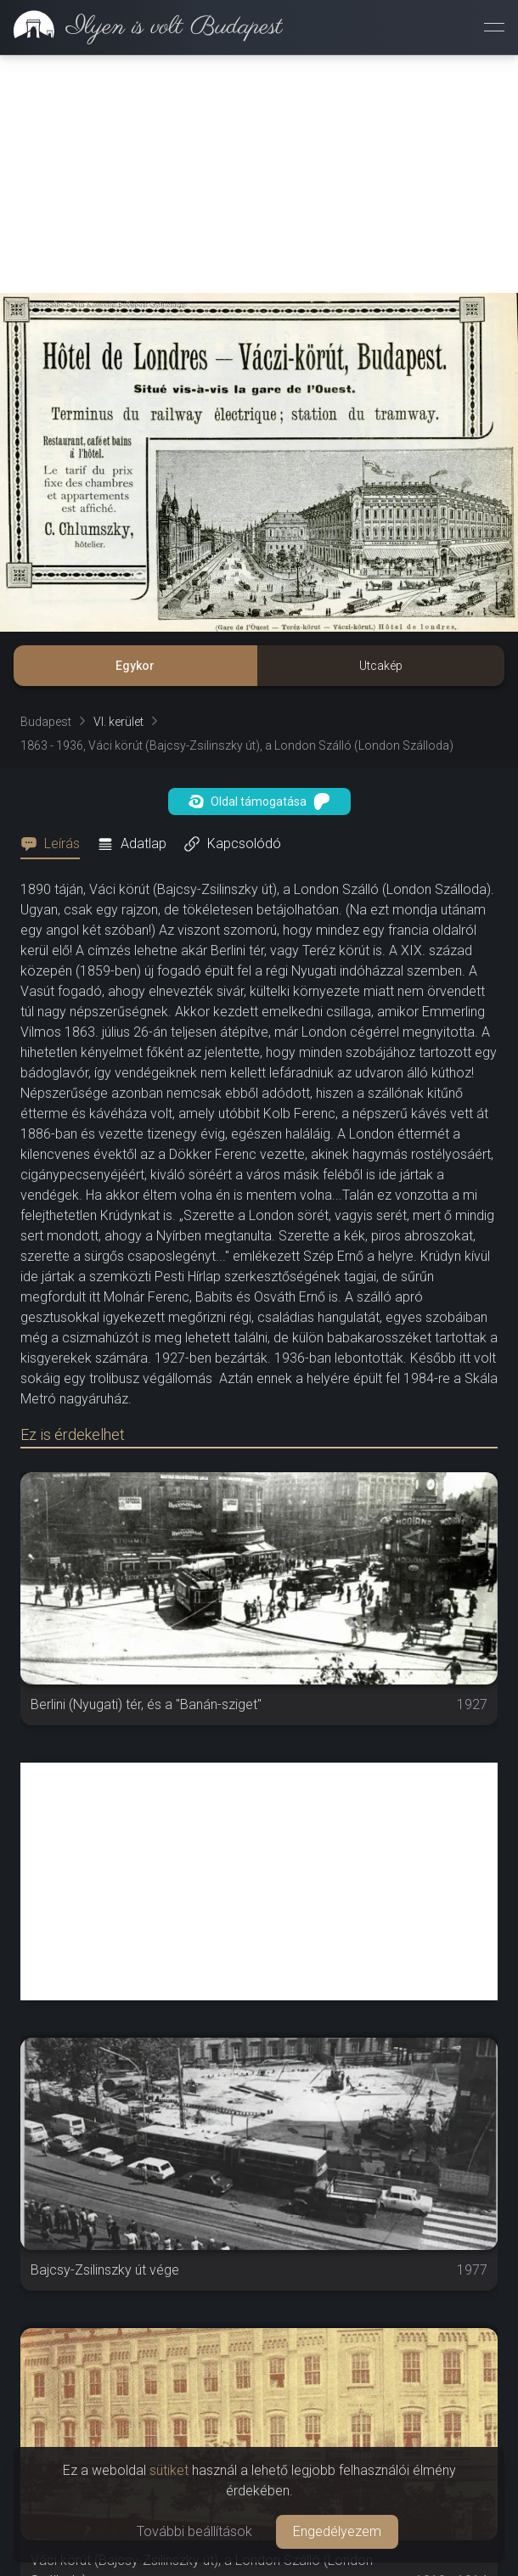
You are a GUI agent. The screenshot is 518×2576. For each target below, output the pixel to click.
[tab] (55, 844)
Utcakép (381, 665)
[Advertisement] (259, 174)
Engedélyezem (337, 2531)
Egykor (135, 665)
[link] (141, 27)
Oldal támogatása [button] (259, 801)
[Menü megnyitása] (494, 27)
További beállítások (194, 2531)
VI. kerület (118, 721)
